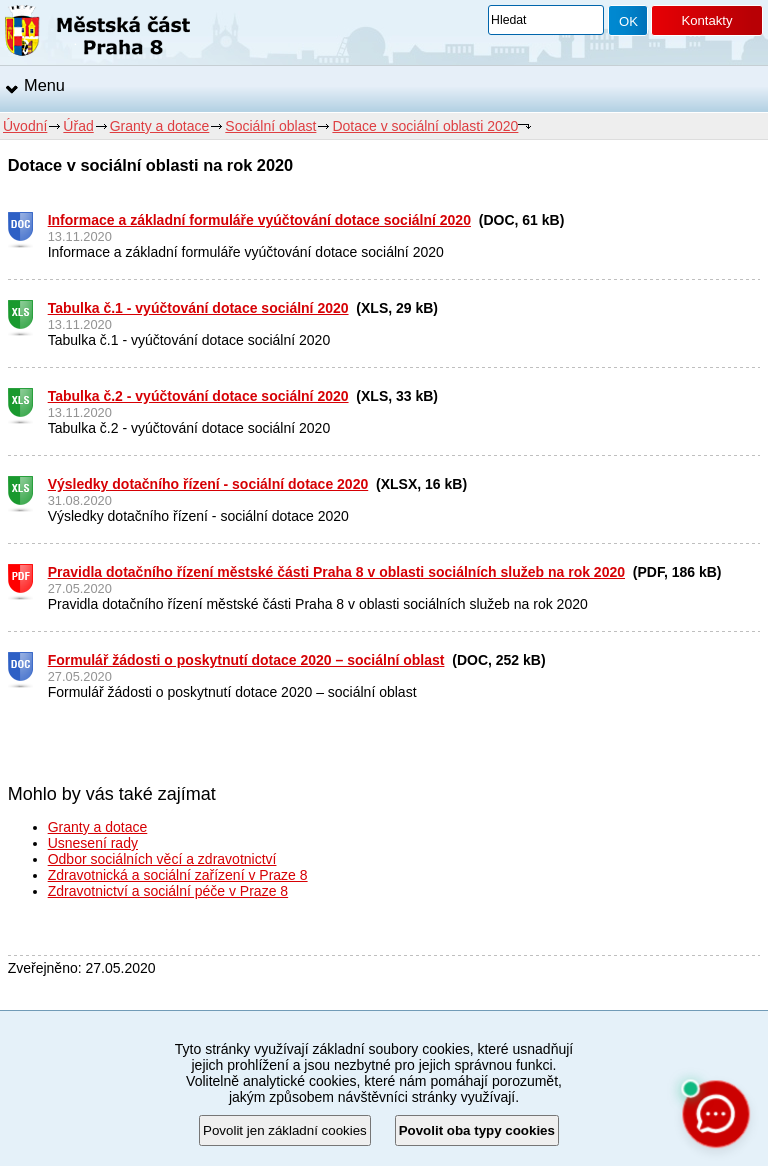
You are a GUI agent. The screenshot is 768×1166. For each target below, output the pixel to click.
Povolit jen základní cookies (285, 1130)
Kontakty (706, 20)
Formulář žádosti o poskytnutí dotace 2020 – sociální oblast (246, 660)
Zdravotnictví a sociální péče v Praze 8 (168, 891)
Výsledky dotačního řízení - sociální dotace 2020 (208, 484)
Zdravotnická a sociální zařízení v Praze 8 (178, 875)
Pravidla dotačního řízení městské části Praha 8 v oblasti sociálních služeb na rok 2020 (336, 572)
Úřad (78, 126)
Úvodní (25, 126)
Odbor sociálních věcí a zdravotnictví (162, 859)
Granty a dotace (160, 126)
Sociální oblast (270, 126)
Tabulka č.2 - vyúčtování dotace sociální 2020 (198, 396)
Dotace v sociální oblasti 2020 (425, 126)
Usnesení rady (93, 843)
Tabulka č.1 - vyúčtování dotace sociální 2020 (198, 308)
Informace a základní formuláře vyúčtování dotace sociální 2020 (259, 220)
